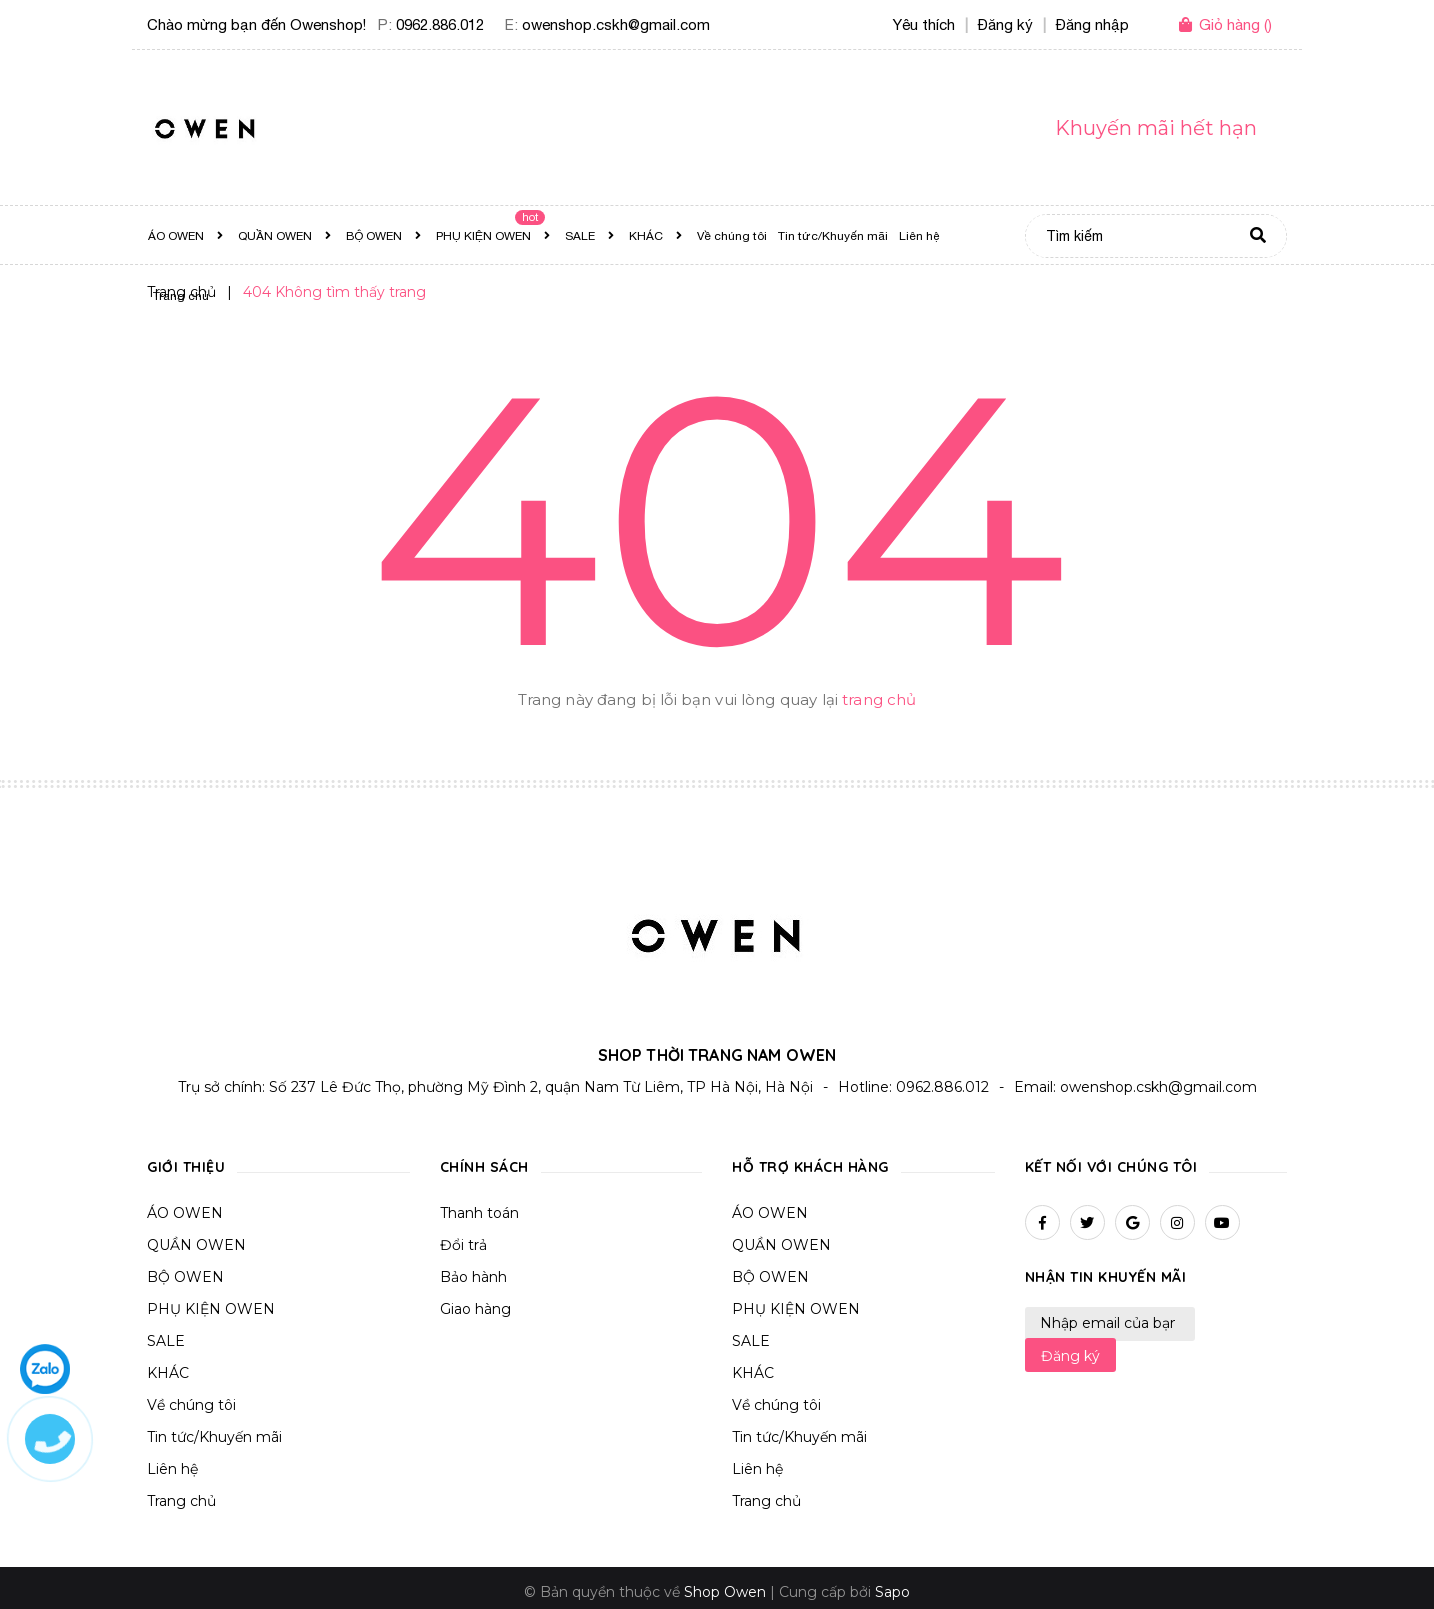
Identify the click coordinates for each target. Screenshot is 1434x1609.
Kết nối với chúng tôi (1111, 1167)
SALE (166, 1341)
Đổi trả (463, 1245)
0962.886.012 (440, 24)
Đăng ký (1070, 1356)
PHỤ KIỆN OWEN (211, 1309)
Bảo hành (473, 1277)
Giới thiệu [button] (186, 1167)
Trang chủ (181, 1501)
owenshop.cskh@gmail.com (616, 24)
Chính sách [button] (484, 1167)
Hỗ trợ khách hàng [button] (810, 1167)
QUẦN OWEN (196, 1245)
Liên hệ (172, 1469)
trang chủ (879, 699)
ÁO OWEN (185, 1213)
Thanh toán (479, 1213)
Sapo (892, 1592)
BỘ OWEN (185, 1277)
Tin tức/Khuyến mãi (214, 1437)
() (1235, 24)
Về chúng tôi (191, 1405)
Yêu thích (924, 24)
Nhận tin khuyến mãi (1106, 1277)
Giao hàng (475, 1309)
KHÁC (168, 1373)
